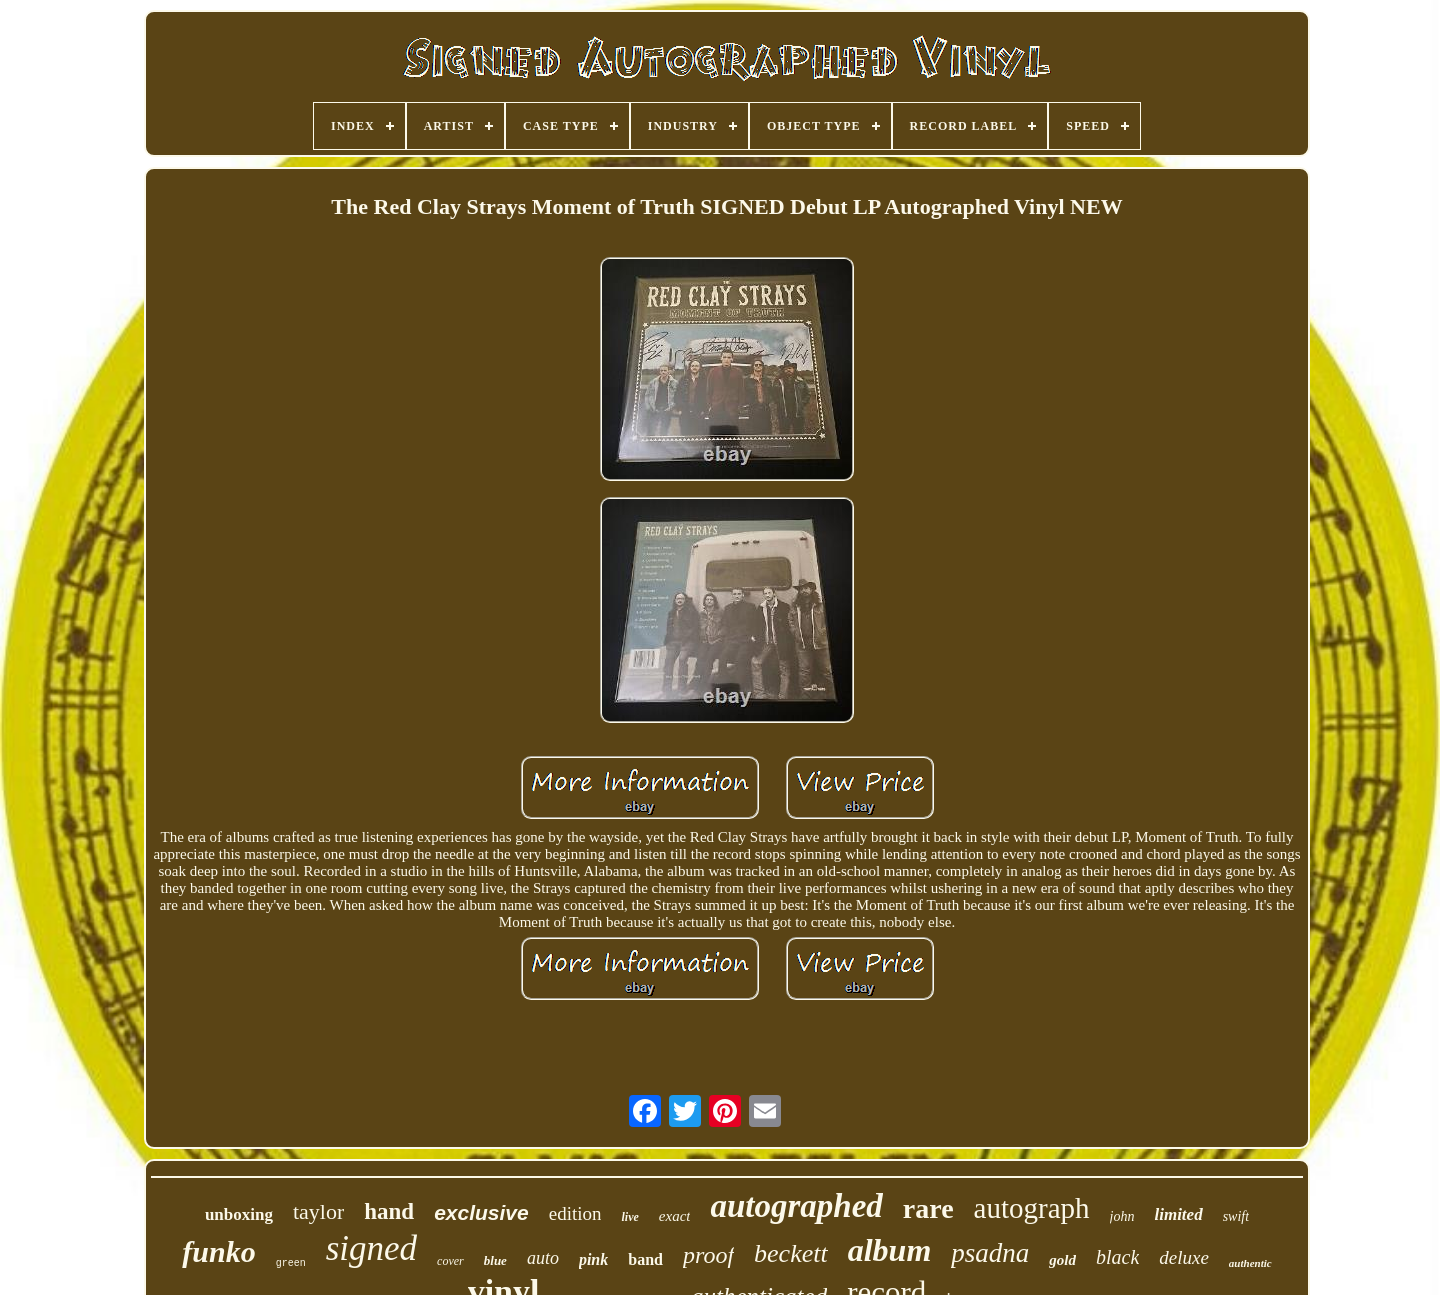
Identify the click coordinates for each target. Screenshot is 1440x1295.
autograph (1032, 1208)
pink (593, 1259)
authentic (1250, 1263)
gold (1062, 1260)
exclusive (481, 1212)
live (629, 1217)
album (890, 1250)
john (1122, 1216)
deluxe (1184, 1257)
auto (543, 1258)
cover (450, 1261)
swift (1236, 1216)
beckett (791, 1253)
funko (218, 1251)
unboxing (239, 1214)
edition (575, 1213)
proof (708, 1255)
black (1117, 1257)
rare (928, 1208)
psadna (990, 1253)
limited (1178, 1214)
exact (675, 1216)
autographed (796, 1206)
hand (389, 1211)
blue (495, 1260)
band (645, 1259)
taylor (318, 1211)
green (291, 1263)
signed (371, 1248)
